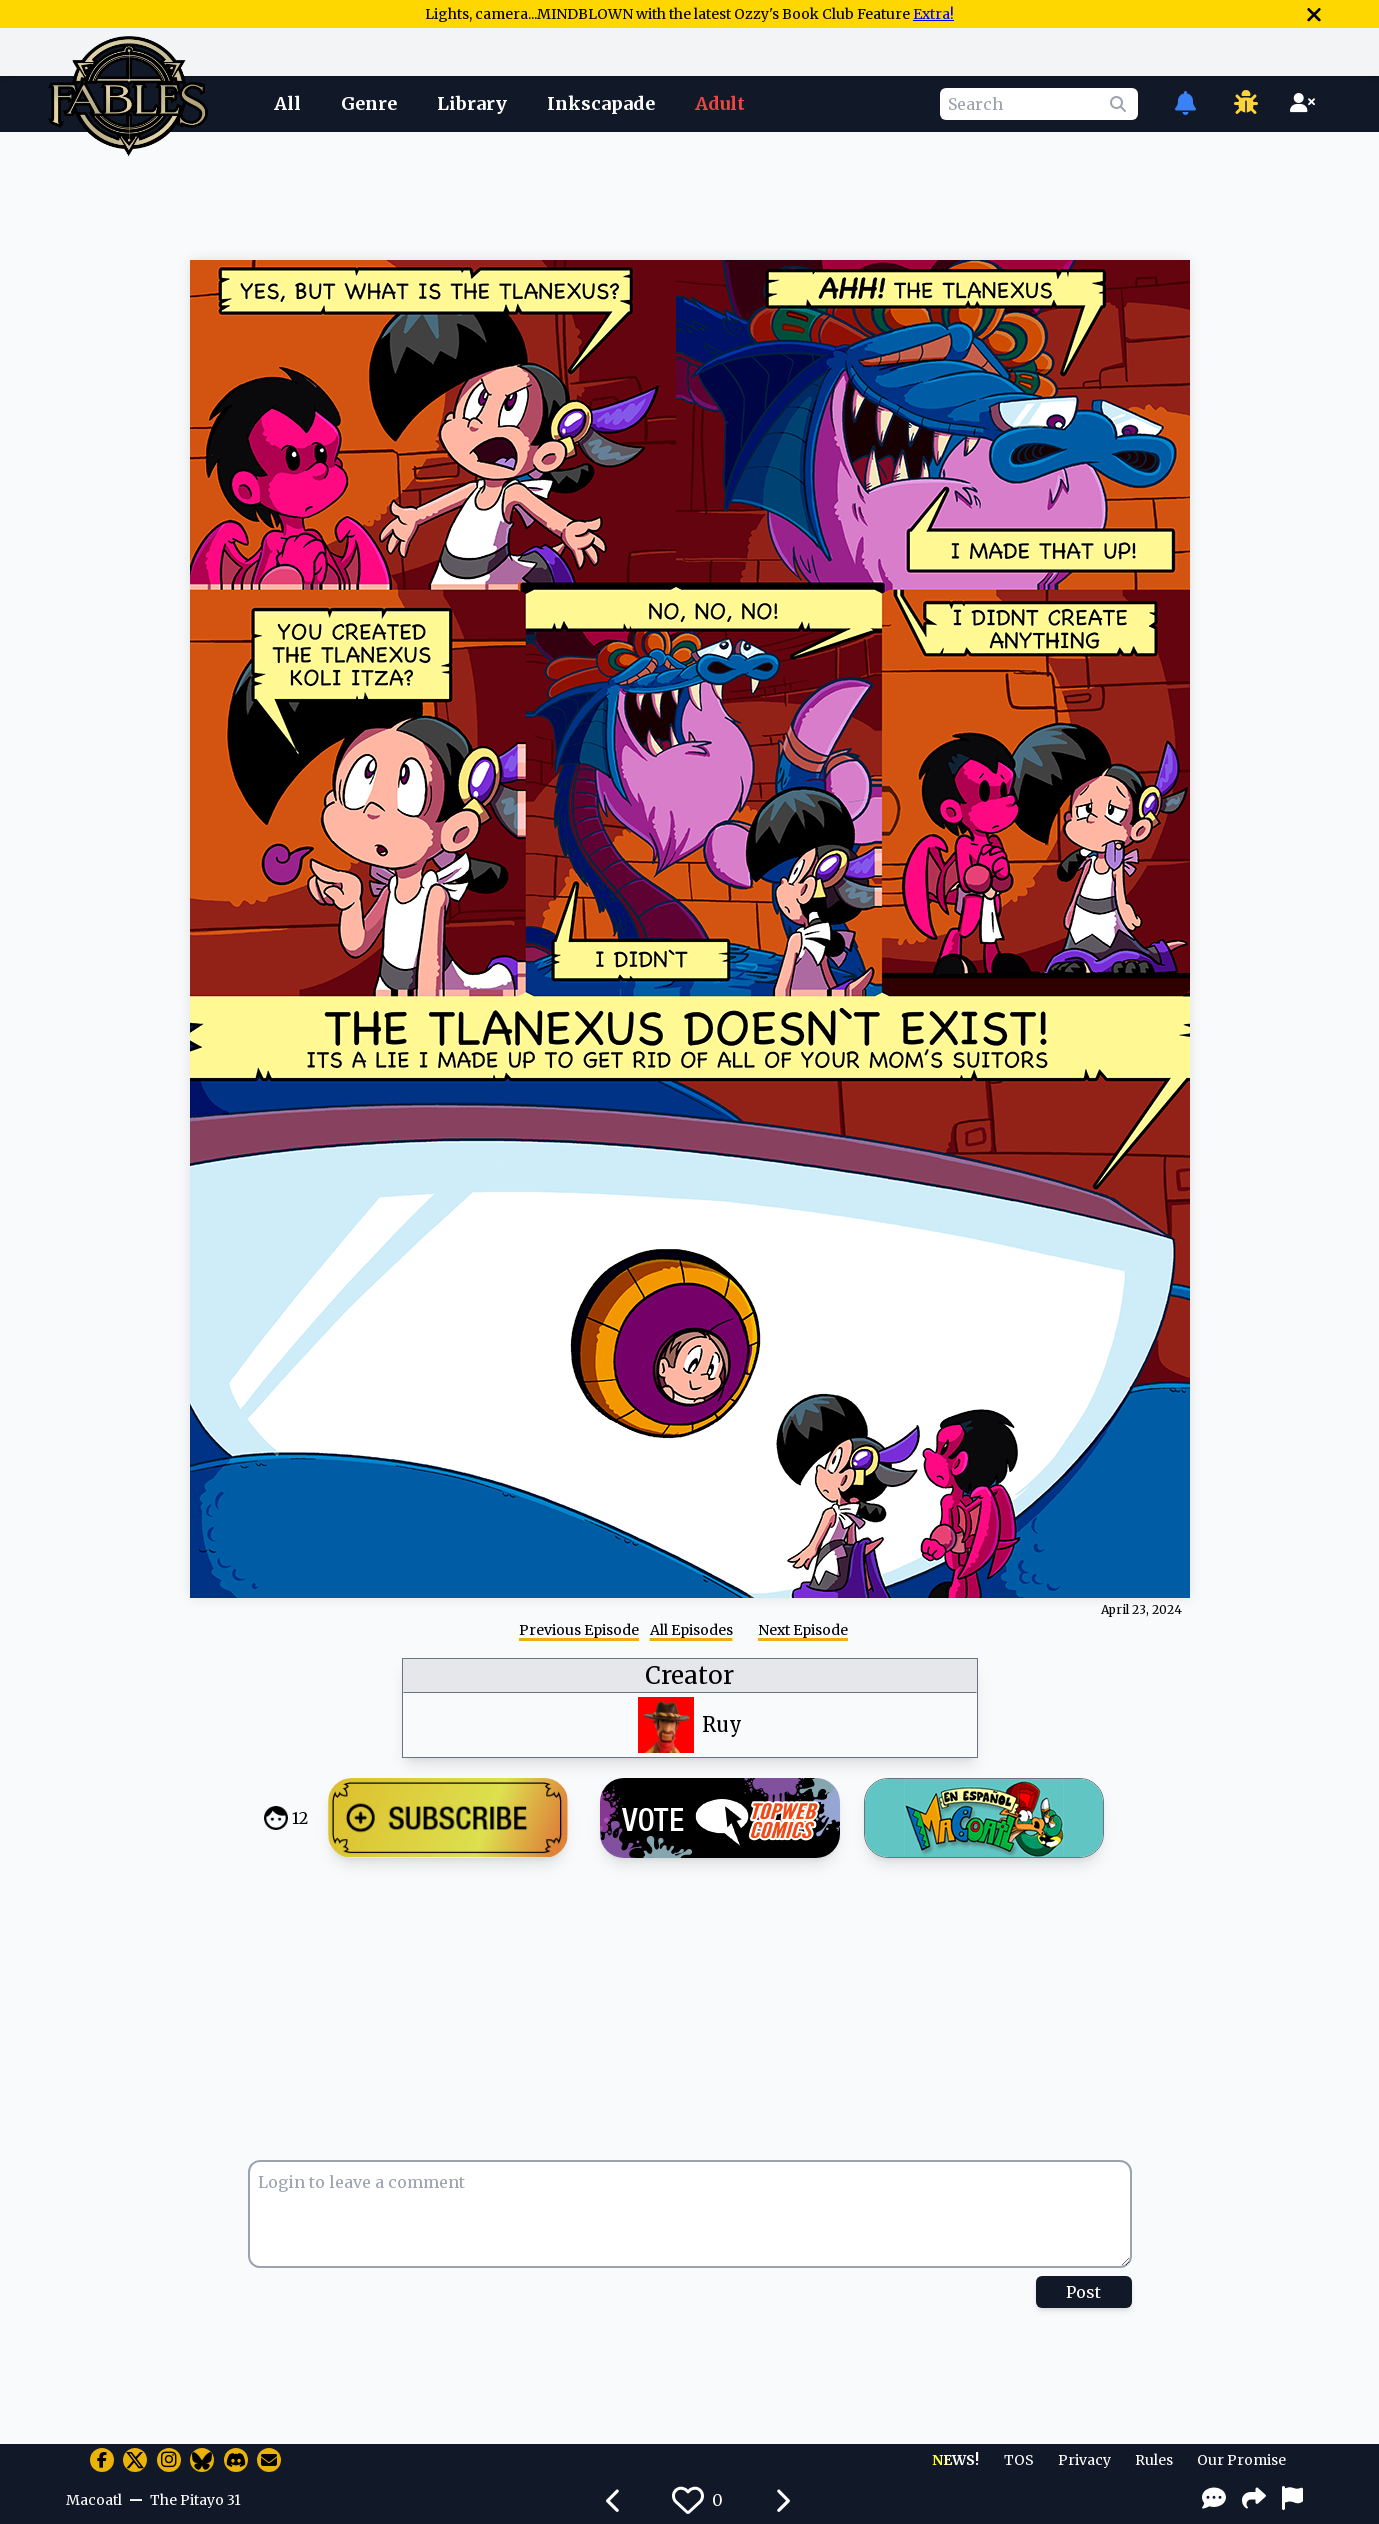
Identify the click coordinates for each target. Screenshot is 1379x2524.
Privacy (1084, 2460)
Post (1083, 2292)
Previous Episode (579, 1630)
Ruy (722, 1724)
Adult (720, 103)
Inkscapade (601, 103)
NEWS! (955, 2460)
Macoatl (94, 2500)
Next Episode (803, 1630)
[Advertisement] (690, 193)
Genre (369, 103)
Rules (1154, 2460)
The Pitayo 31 (195, 2500)
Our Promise (1241, 2460)
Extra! (933, 14)
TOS (1019, 2460)
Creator (689, 1675)
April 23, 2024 (1141, 1609)
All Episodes (691, 1630)
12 (300, 1818)
